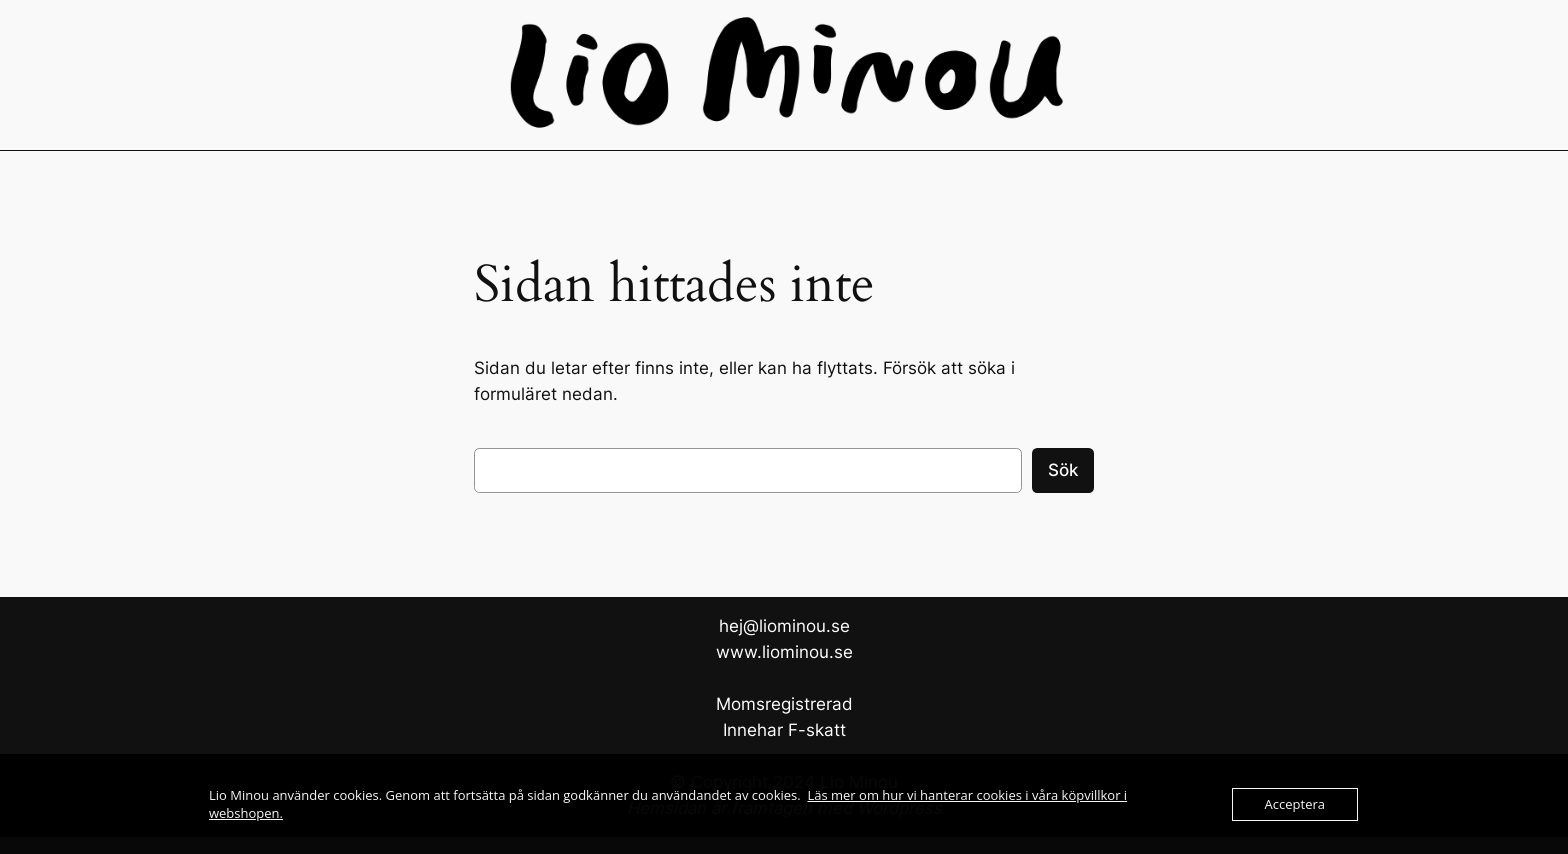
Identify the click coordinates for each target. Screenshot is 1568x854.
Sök (1063, 470)
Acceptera (1295, 804)
